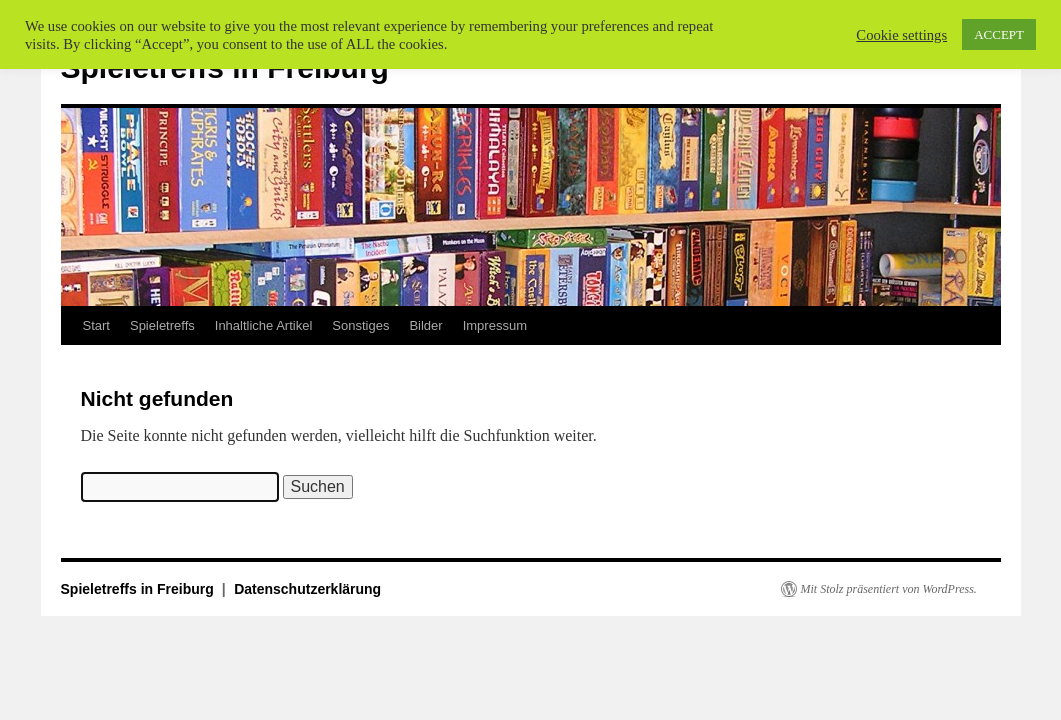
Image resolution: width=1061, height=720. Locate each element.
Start (96, 325)
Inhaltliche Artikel (264, 325)
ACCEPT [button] (999, 34)
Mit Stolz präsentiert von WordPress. (889, 589)
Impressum (495, 325)
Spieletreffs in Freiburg (139, 589)
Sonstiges (360, 325)
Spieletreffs (162, 325)
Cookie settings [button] (901, 35)
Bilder (425, 325)
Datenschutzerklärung (307, 589)
